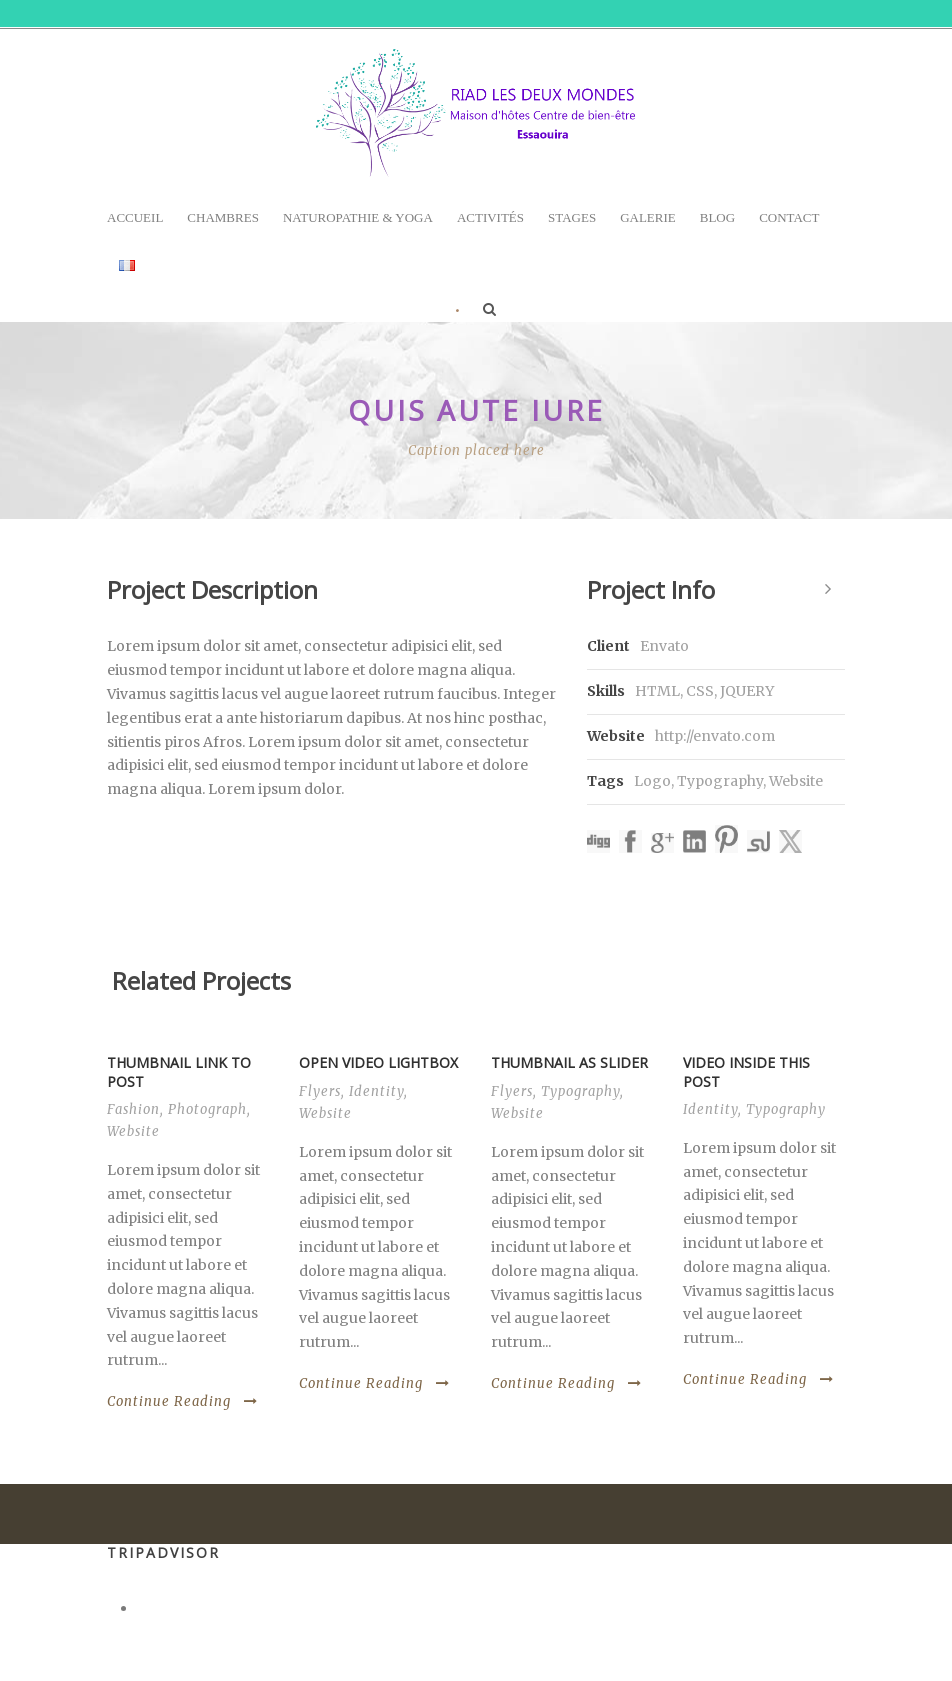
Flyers (320, 1091)
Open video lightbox (378, 1062)
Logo (652, 781)
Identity (376, 1091)
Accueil (135, 217)
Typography (720, 781)
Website (796, 781)
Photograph (207, 1109)
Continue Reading (182, 1401)
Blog (717, 217)
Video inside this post (746, 1071)
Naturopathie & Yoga (358, 217)
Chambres (223, 217)
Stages (572, 217)
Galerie (648, 217)
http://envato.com (715, 736)
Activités (490, 217)
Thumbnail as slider (569, 1062)
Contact (789, 217)
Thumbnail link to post (179, 1071)
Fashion (133, 1109)
